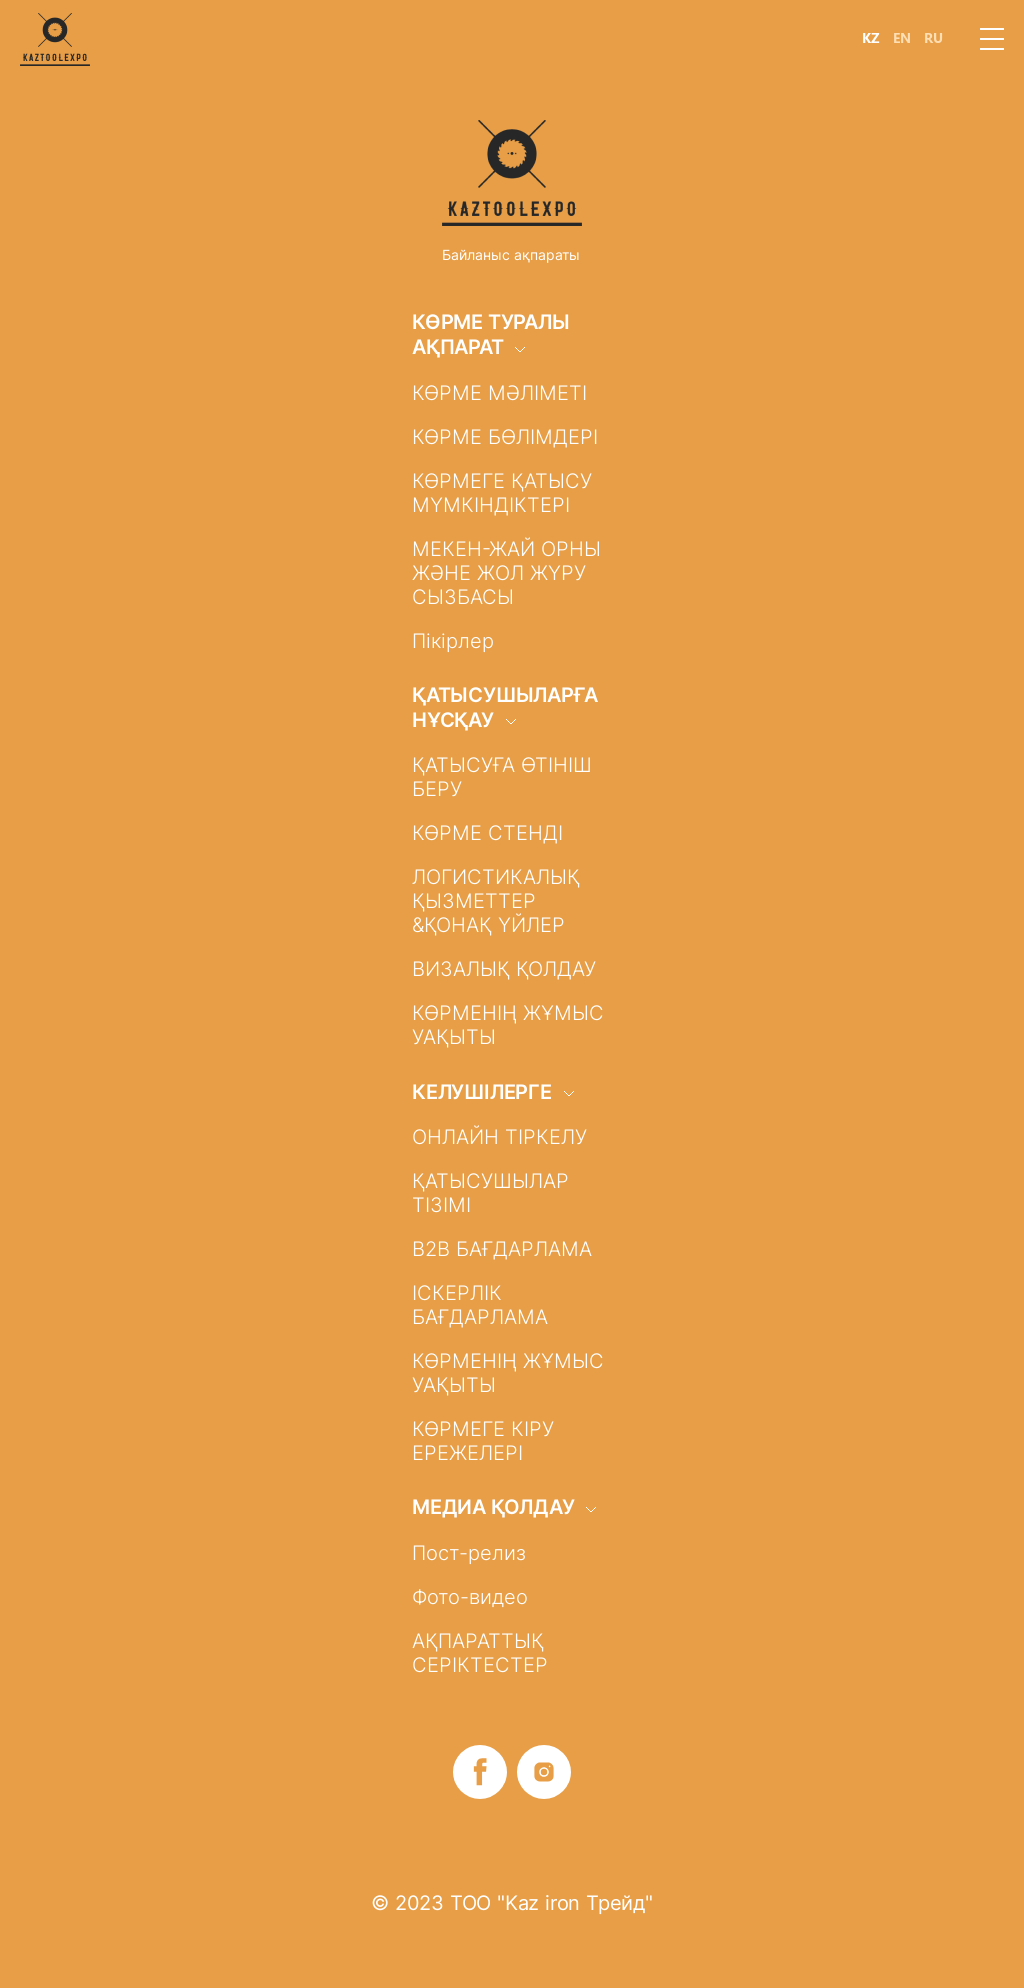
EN (902, 38)
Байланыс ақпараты (511, 254)
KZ (871, 38)
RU (933, 38)
